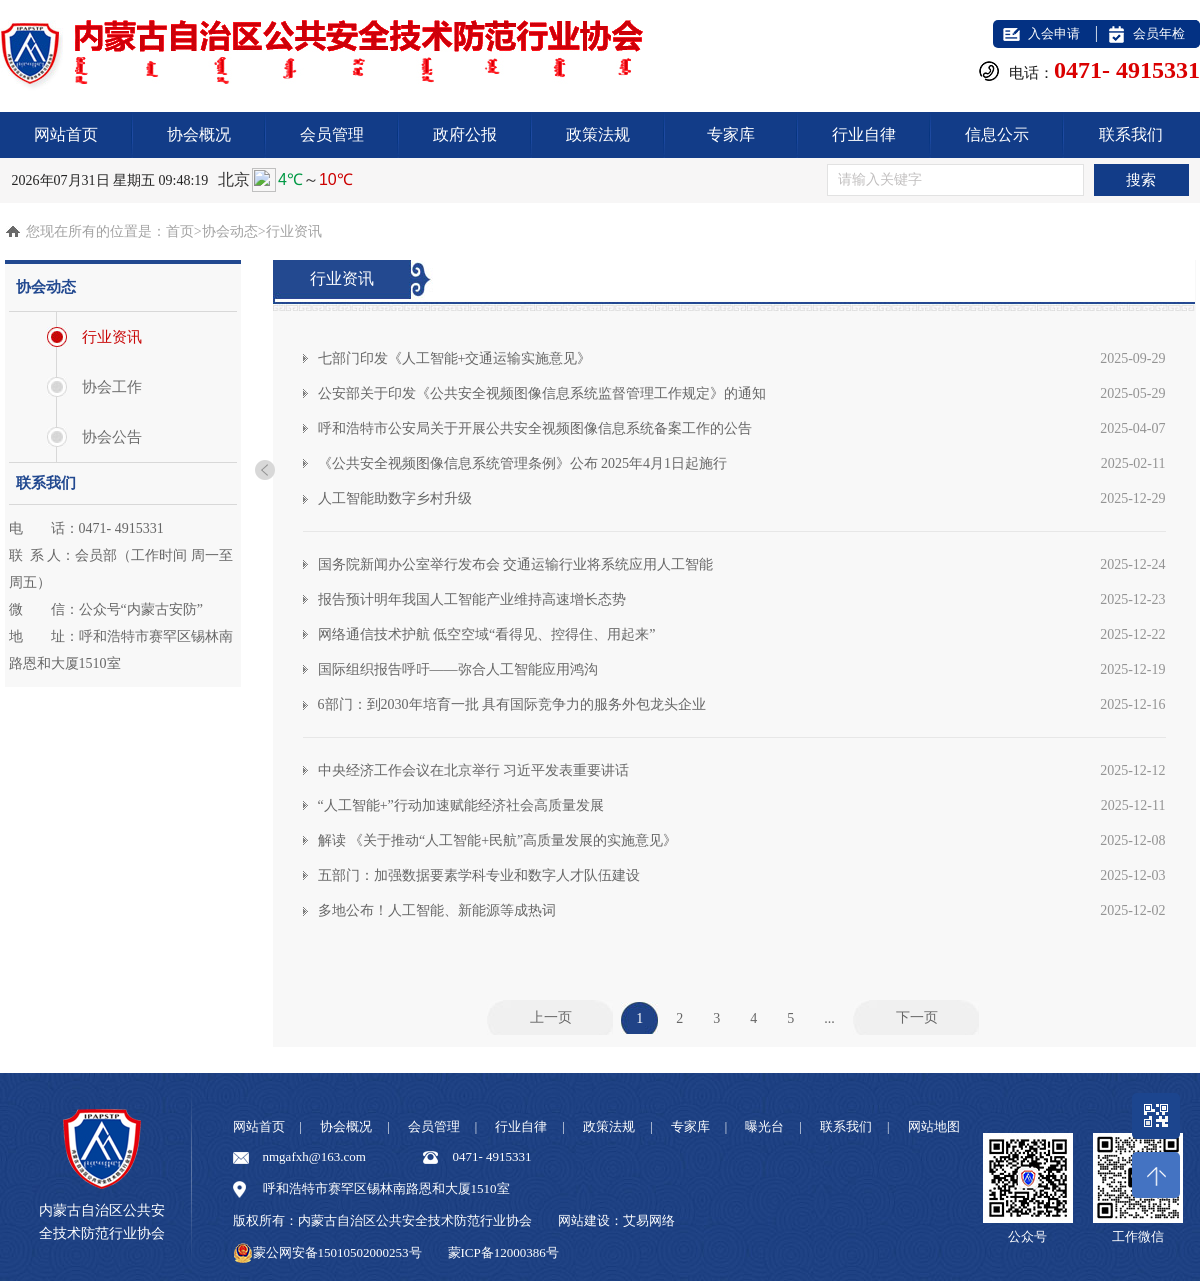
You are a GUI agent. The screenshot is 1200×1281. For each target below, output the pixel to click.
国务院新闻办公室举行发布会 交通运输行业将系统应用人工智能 (742, 564)
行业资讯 (112, 337)
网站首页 (66, 134)
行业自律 (864, 134)
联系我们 (1131, 134)
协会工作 (112, 387)
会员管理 (332, 134)
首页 (180, 231)
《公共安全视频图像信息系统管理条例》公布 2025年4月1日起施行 (742, 463)
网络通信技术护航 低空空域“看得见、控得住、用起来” (742, 634)
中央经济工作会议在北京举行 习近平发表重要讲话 (742, 770)
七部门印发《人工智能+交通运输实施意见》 (742, 358)
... (829, 1017)
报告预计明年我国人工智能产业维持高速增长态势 (742, 599)
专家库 (731, 134)
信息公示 (997, 134)
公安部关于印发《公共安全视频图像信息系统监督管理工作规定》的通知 (742, 393)
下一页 (917, 1017)
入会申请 (1054, 33)
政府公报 (465, 134)
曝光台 (764, 1126)
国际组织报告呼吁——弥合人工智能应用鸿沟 (742, 669)
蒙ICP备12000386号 (503, 1252)
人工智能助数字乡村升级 (742, 498)
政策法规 (598, 134)
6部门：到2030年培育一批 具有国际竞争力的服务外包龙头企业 (742, 704)
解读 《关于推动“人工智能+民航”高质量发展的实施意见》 (742, 840)
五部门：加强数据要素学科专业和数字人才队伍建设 (742, 875)
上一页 (551, 1017)
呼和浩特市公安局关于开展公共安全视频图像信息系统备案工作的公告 (742, 428)
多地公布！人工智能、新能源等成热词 (742, 910)
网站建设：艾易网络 (616, 1220)
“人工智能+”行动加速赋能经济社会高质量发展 (742, 805)
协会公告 (112, 437)
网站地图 (934, 1126)
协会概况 (199, 134)
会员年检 (1159, 33)
